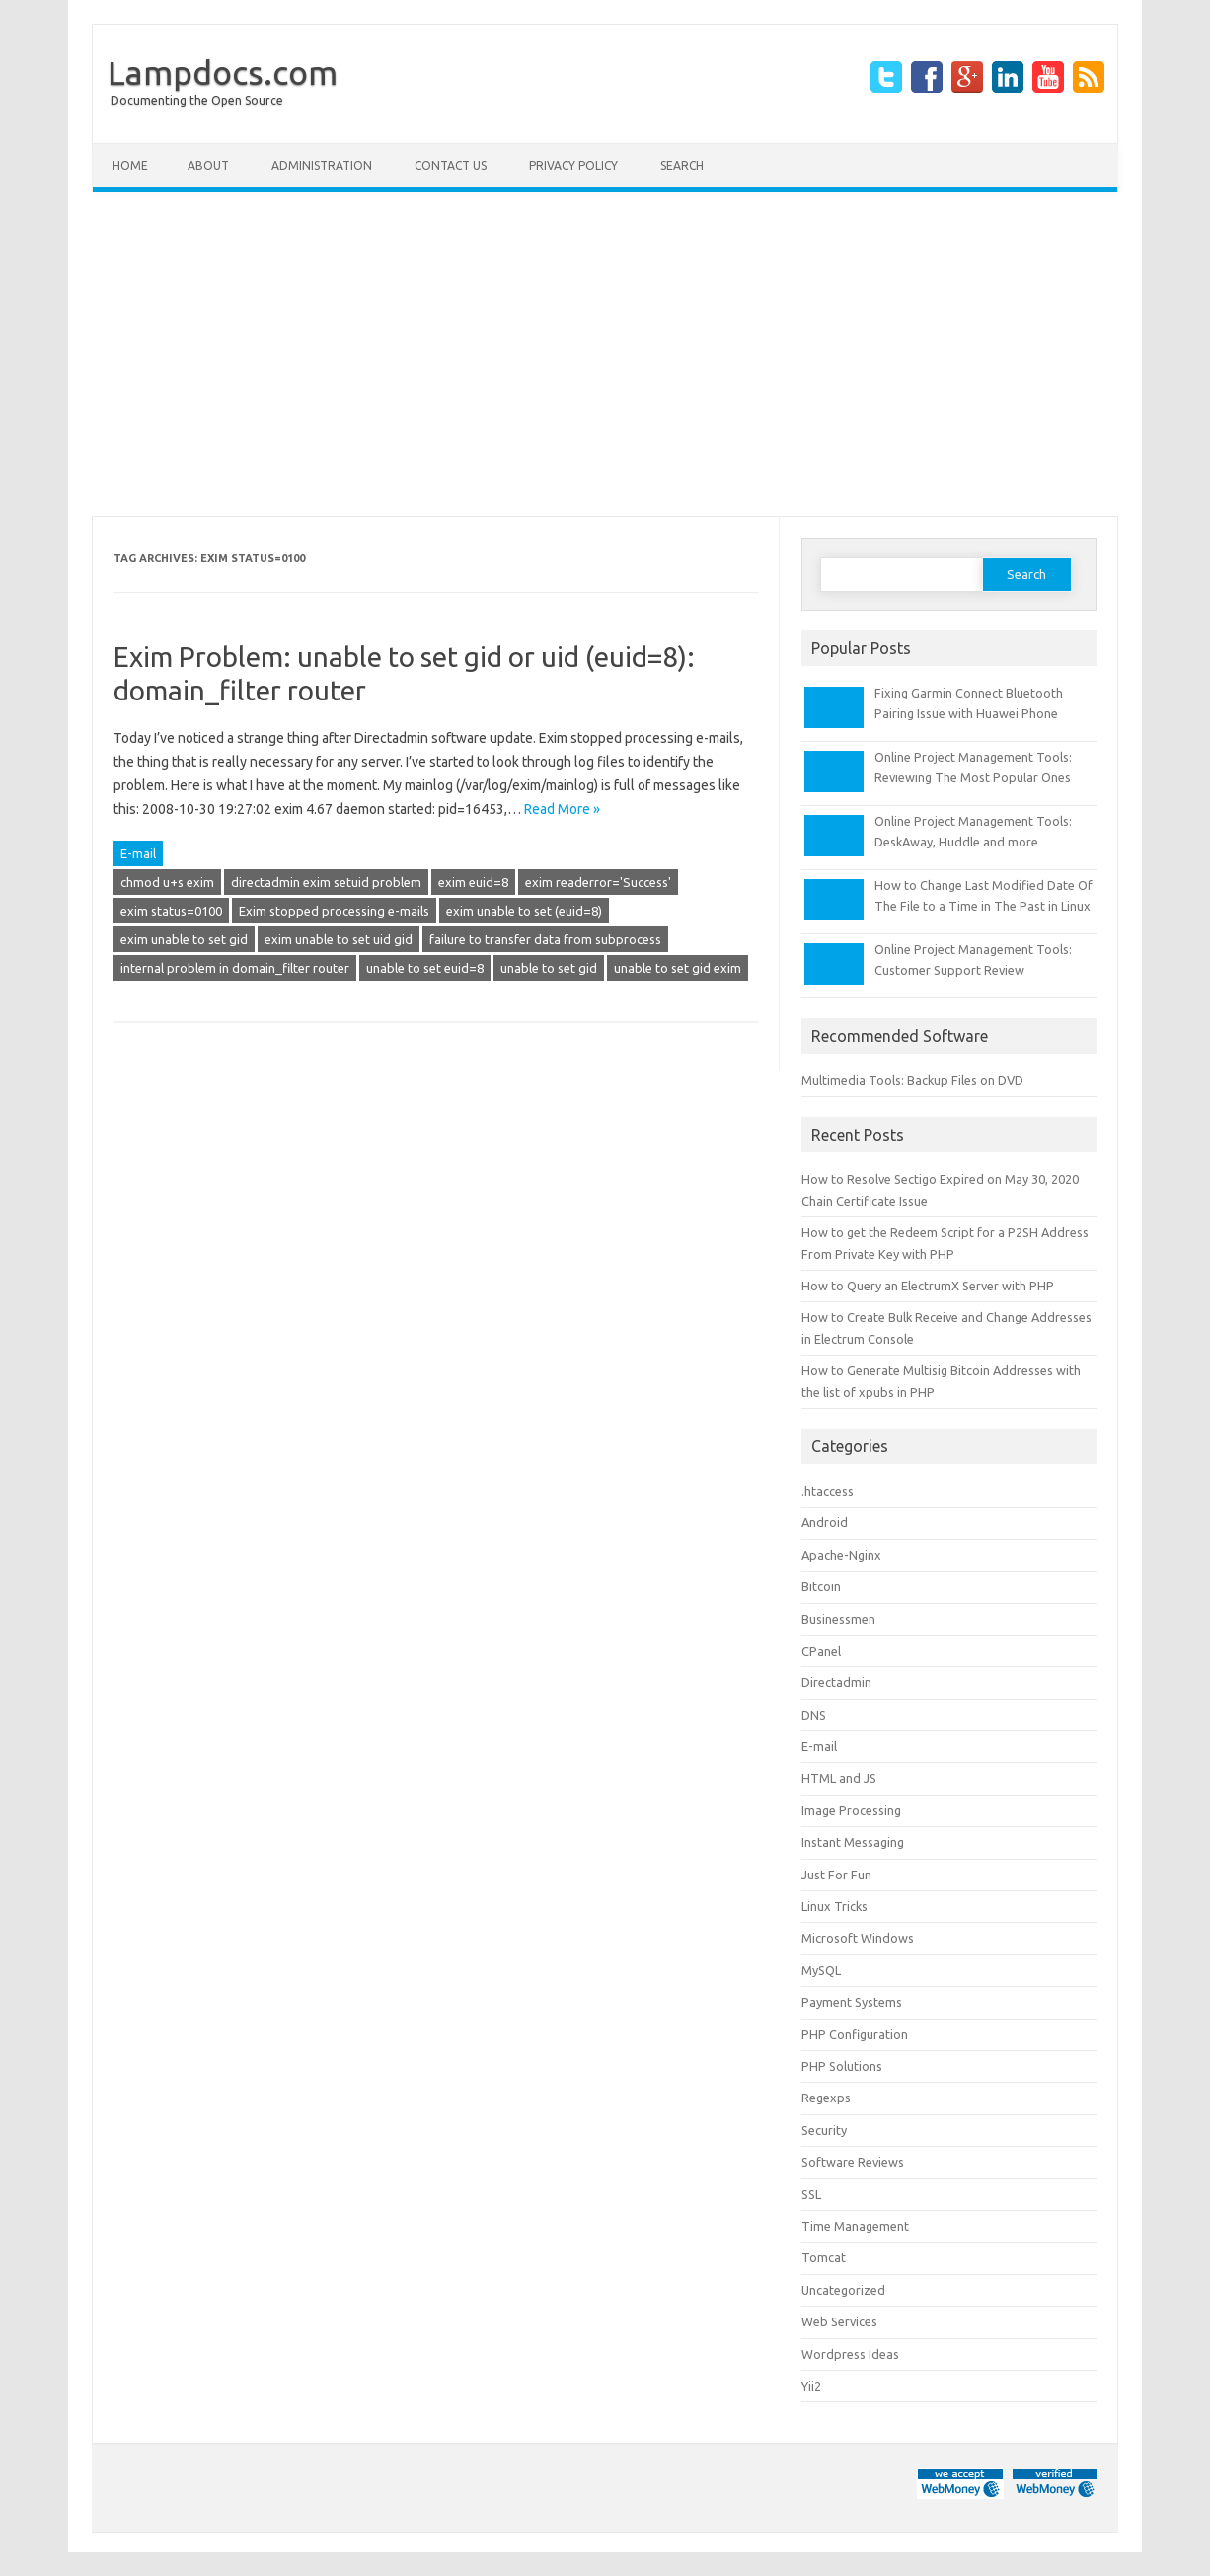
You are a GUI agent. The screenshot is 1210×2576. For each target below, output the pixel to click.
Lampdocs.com (223, 72)
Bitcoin (821, 1586)
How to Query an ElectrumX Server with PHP (927, 1285)
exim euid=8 (473, 882)
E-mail (138, 853)
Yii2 (811, 2385)
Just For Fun (836, 1874)
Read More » (562, 809)
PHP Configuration (854, 2034)
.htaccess (827, 1491)
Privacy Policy (573, 165)
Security (824, 2130)
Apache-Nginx (841, 1555)
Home (130, 165)
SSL (811, 2194)
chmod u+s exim (167, 882)
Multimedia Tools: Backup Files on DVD (912, 1080)
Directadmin (836, 1682)
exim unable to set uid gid (339, 939)
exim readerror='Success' (598, 882)
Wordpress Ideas (850, 2354)
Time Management (855, 2226)
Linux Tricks (834, 1906)
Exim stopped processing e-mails (334, 911)
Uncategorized (843, 2290)
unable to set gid (548, 968)
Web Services (839, 2321)
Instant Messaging (852, 1842)
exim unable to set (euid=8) (524, 911)
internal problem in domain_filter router (234, 968)
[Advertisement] (605, 354)
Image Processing (851, 1810)
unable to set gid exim (677, 968)
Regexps (826, 2097)
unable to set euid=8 (425, 968)
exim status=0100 (171, 911)
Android (824, 1522)
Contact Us (451, 165)
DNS (813, 1715)
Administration (321, 165)
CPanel (821, 1650)
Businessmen (838, 1619)
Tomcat (823, 2257)
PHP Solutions (841, 2066)
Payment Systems (851, 2002)
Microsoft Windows (857, 1938)
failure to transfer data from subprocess (545, 939)
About (208, 165)
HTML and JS (838, 1778)
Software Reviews (852, 2162)
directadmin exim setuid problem (326, 882)
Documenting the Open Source (197, 100)
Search (682, 165)
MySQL (821, 1970)
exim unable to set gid (184, 939)
